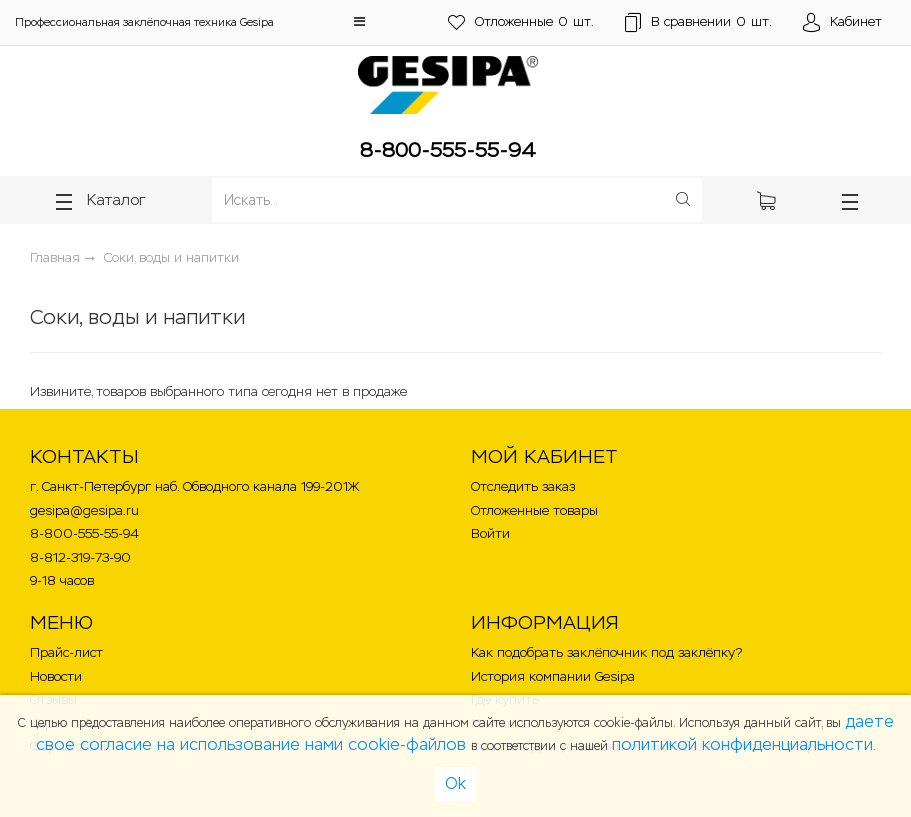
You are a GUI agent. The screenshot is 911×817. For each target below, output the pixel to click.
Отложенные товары (534, 510)
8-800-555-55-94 (448, 150)
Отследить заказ (523, 486)
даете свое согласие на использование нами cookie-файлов (465, 733)
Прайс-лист (66, 652)
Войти (490, 533)
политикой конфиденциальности (742, 744)
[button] (359, 21)
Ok (455, 783)
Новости (56, 676)
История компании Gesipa (553, 676)
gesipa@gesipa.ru (84, 510)
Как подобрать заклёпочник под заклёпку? (606, 652)
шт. (518, 22)
